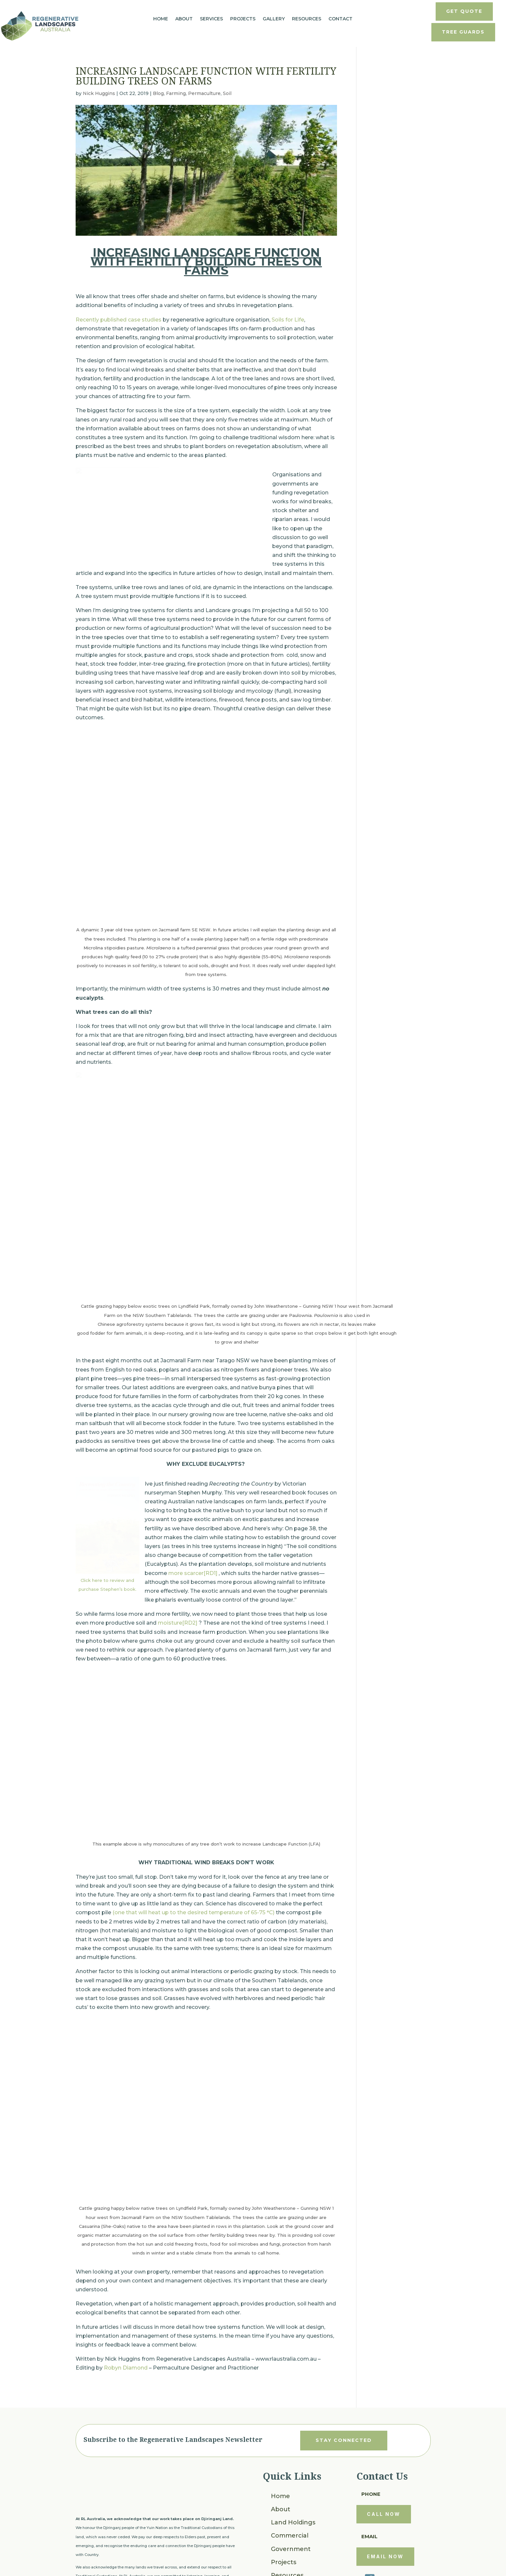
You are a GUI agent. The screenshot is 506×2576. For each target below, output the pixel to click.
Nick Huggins (99, 93)
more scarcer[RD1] (192, 1530)
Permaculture (204, 93)
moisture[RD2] (177, 1580)
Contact (340, 19)
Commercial (289, 2492)
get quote (464, 11)
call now (383, 2470)
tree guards (463, 32)
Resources (306, 19)
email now (385, 2513)
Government (291, 2505)
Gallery (274, 19)
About (184, 19)
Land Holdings (293, 2479)
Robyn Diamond (126, 2324)
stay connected (344, 2397)
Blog (158, 93)
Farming (176, 93)
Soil (227, 93)
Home (160, 19)
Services (211, 19)
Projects (242, 19)
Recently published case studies (118, 320)
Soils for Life (288, 320)
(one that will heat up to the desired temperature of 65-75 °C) (193, 1869)
